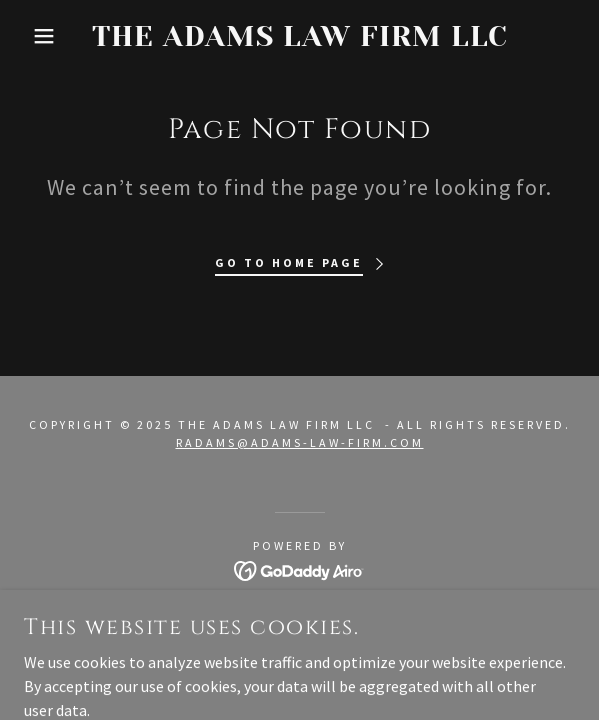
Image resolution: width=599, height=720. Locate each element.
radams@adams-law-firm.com (300, 442)
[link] (300, 36)
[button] (41, 36)
